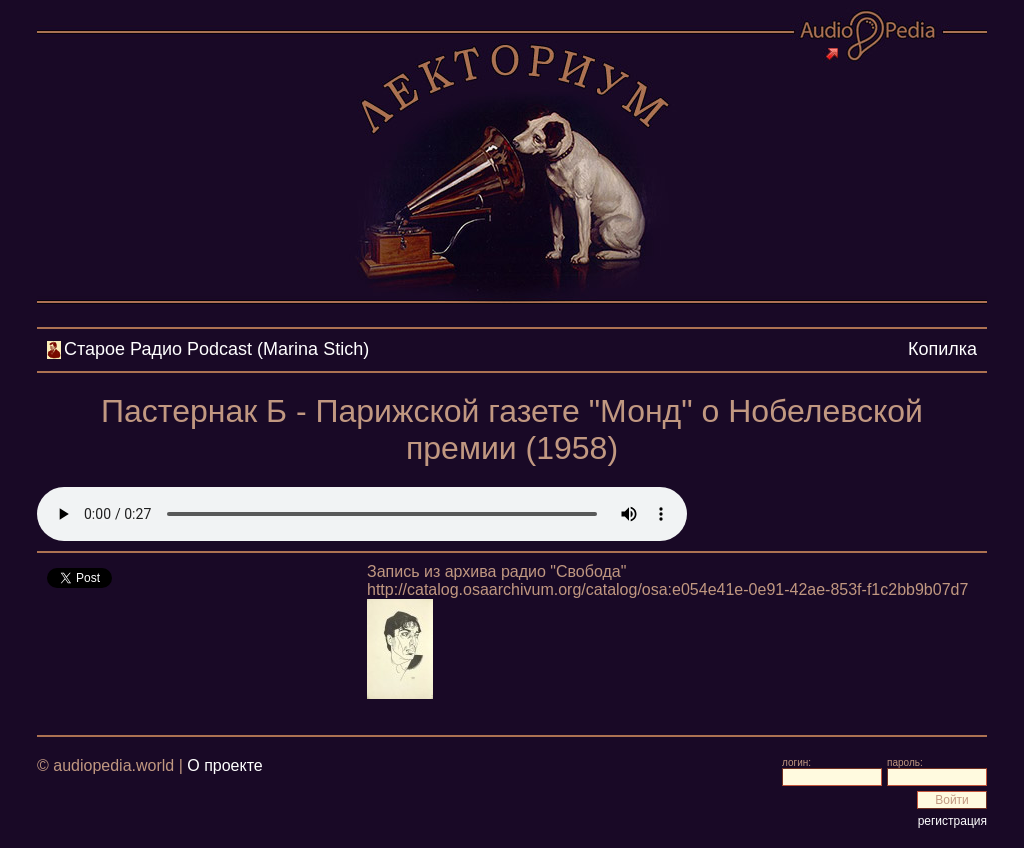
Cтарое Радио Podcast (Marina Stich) (216, 349)
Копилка (942, 349)
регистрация (952, 821)
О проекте (224, 765)
